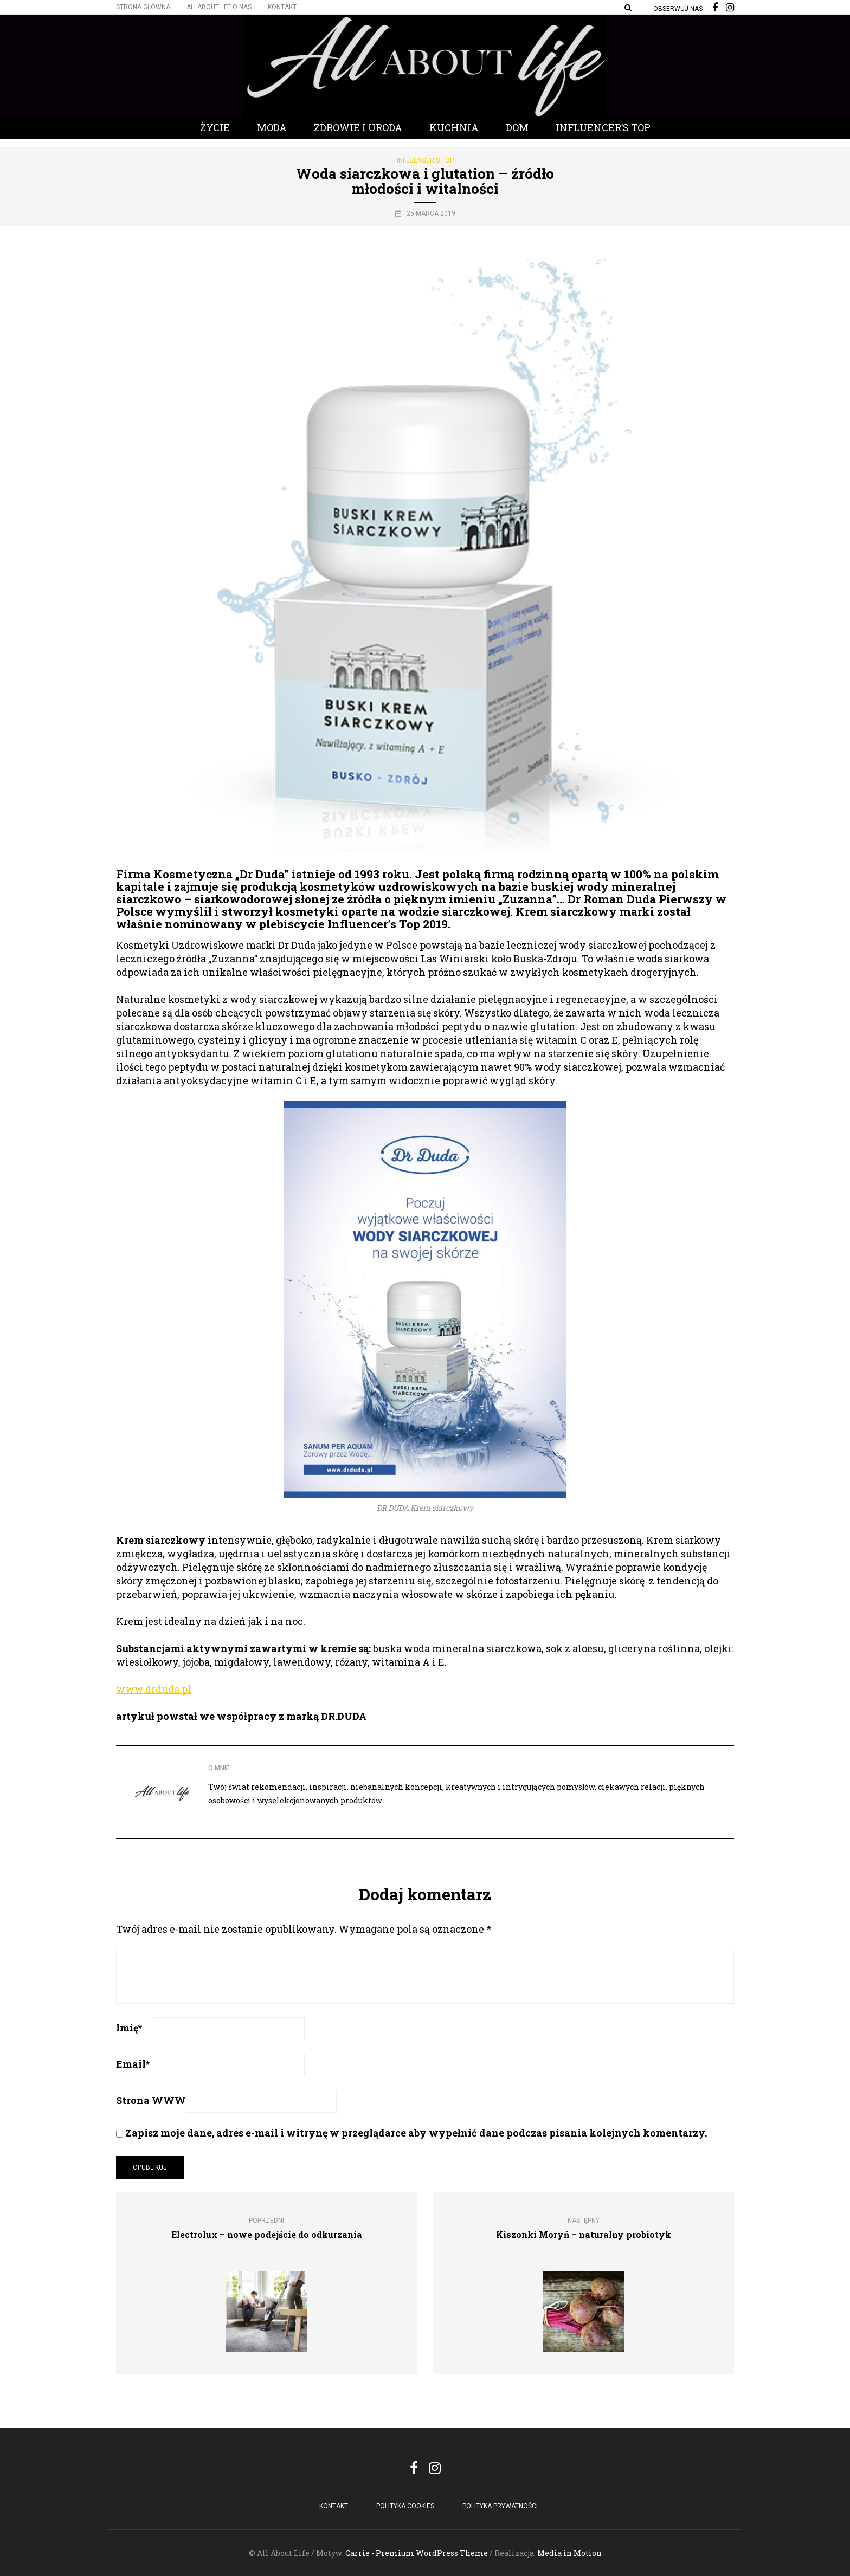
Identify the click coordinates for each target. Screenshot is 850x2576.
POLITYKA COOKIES (405, 2506)
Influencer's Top (425, 160)
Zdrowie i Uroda (358, 127)
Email (133, 2063)
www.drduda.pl (153, 1688)
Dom (517, 127)
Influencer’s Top (603, 127)
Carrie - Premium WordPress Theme (416, 2553)
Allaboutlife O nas (219, 7)
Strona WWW (151, 2100)
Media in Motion (569, 2553)
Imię (129, 2027)
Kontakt (282, 7)
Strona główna (143, 7)
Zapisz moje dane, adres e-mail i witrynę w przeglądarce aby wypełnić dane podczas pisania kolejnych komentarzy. (416, 2132)
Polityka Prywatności (500, 2506)
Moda (272, 127)
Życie (215, 127)
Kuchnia (454, 127)
